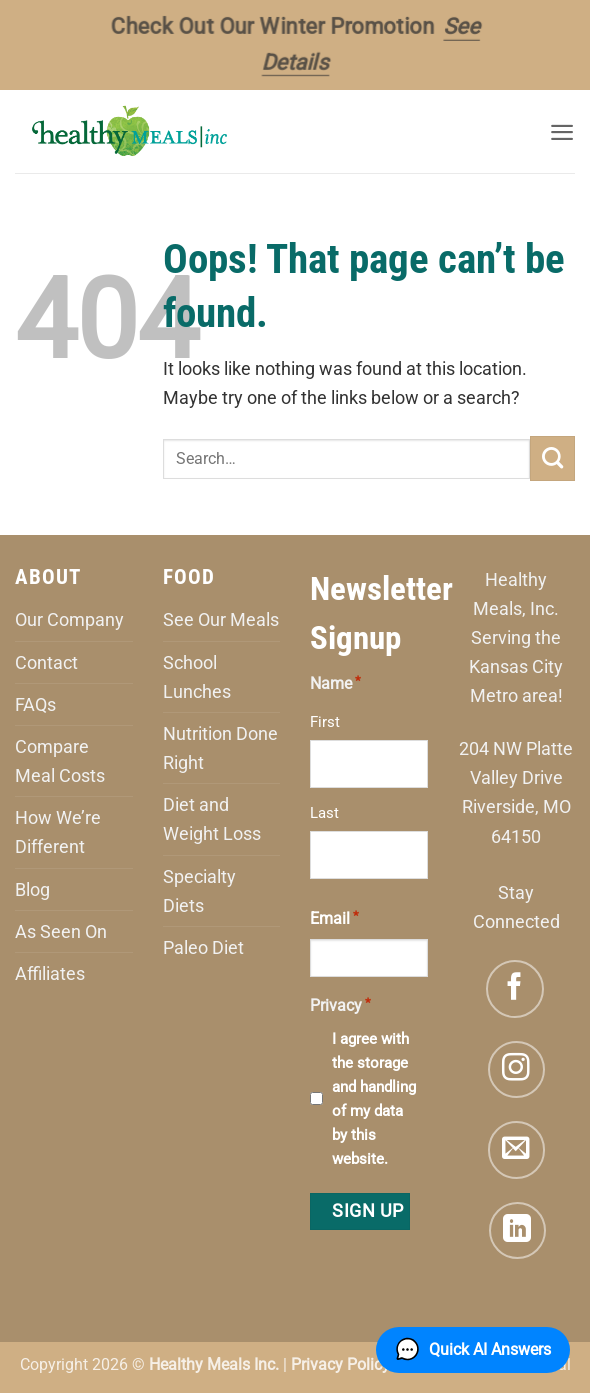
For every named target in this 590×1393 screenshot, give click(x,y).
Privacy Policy (340, 1364)
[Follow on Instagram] (517, 1070)
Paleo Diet (203, 947)
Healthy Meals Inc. (214, 1364)
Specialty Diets (199, 891)
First (325, 722)
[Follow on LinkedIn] (518, 1231)
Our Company (69, 619)
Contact (46, 662)
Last (324, 813)
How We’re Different (58, 832)
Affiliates (50, 973)
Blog (32, 889)
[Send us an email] (517, 1150)
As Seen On (61, 931)
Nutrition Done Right (220, 748)
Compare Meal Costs (60, 761)
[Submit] (552, 458)
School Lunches (197, 677)
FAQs (35, 704)
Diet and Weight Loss (212, 819)
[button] (561, 131)
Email (334, 917)
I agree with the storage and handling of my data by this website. (374, 1099)
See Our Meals (221, 619)
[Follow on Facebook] (515, 989)
